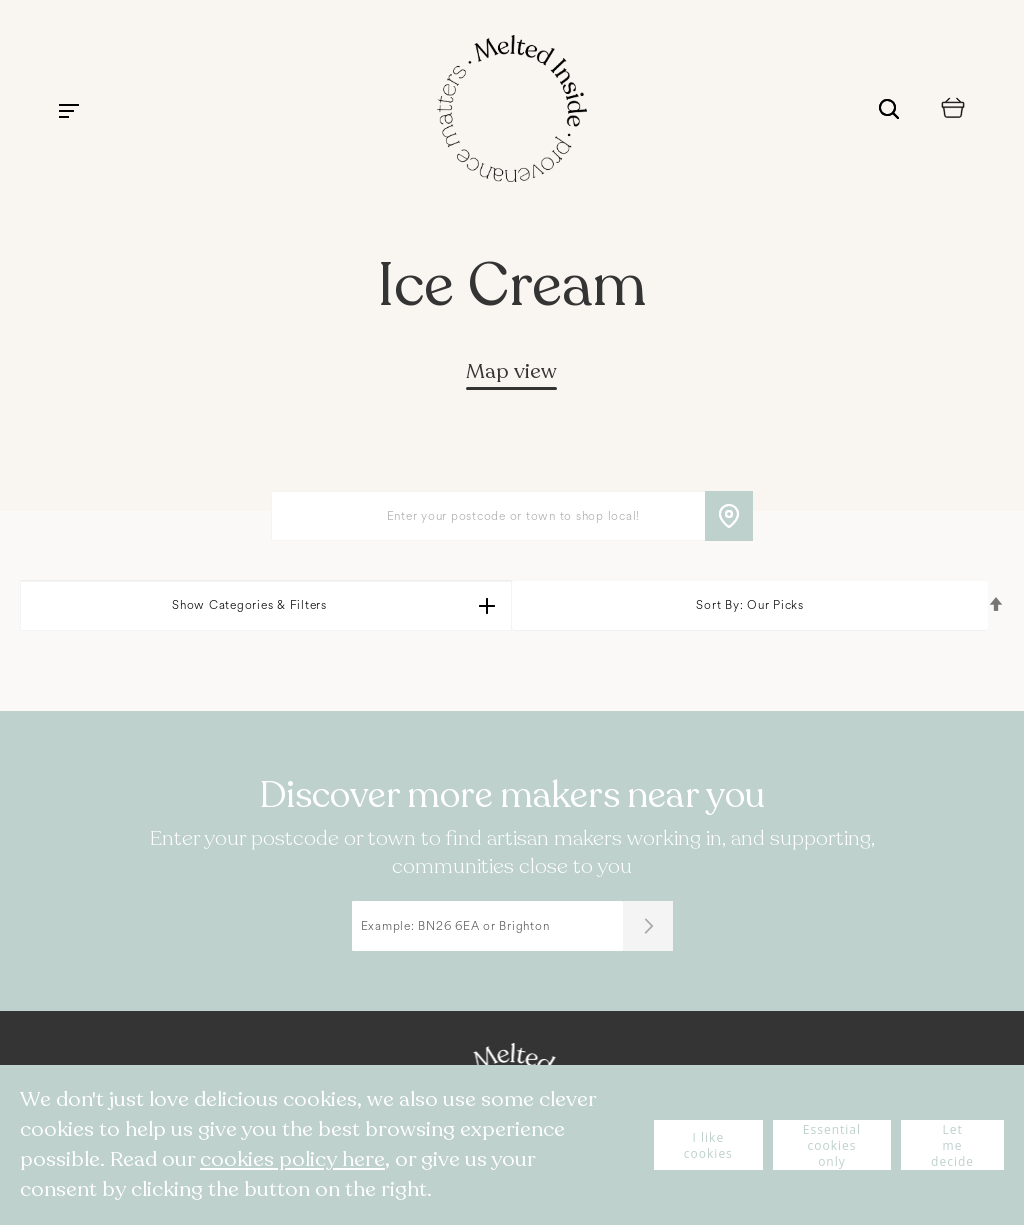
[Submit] (648, 926)
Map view (511, 371)
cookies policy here (292, 1159)
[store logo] (512, 111)
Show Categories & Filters (249, 605)
